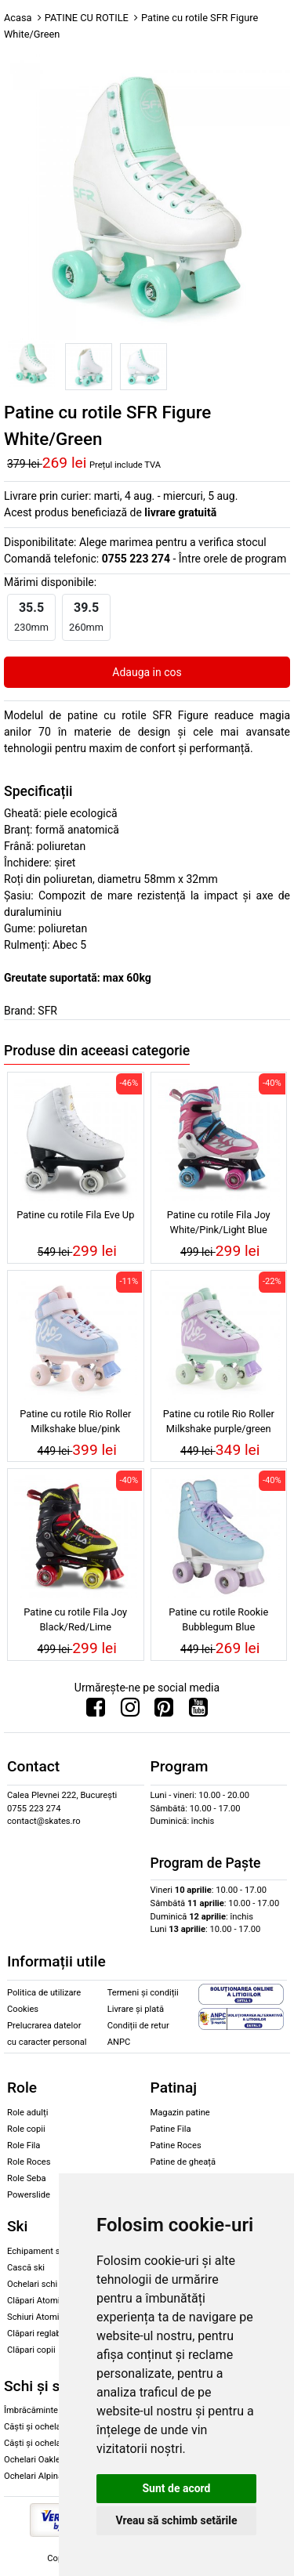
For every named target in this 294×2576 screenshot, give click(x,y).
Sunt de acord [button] (176, 2488)
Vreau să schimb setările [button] (176, 2520)
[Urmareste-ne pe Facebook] (95, 1711)
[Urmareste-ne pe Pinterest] (164, 1711)
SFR (47, 1010)
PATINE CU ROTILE (87, 18)
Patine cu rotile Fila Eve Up (75, 1215)
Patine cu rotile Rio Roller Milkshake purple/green (218, 1421)
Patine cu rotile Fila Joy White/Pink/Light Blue (218, 1222)
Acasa (18, 18)
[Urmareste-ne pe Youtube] (198, 1711)
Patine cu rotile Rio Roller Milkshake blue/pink (75, 1421)
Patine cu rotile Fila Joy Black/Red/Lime (75, 1619)
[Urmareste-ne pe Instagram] (130, 1711)
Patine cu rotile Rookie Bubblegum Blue (218, 1619)
